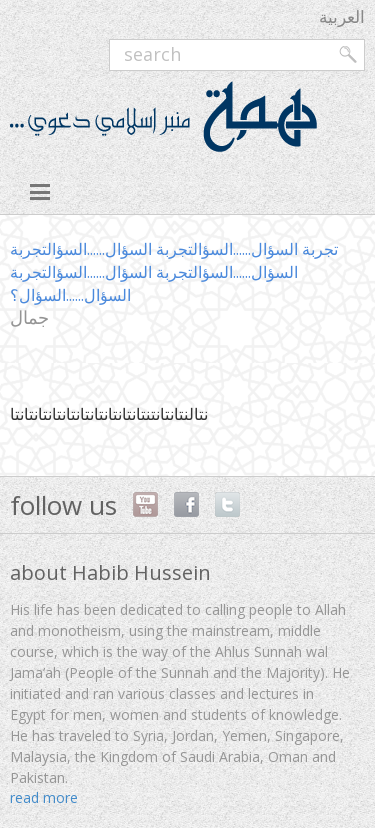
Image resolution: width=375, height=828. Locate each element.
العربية (342, 16)
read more (44, 797)
